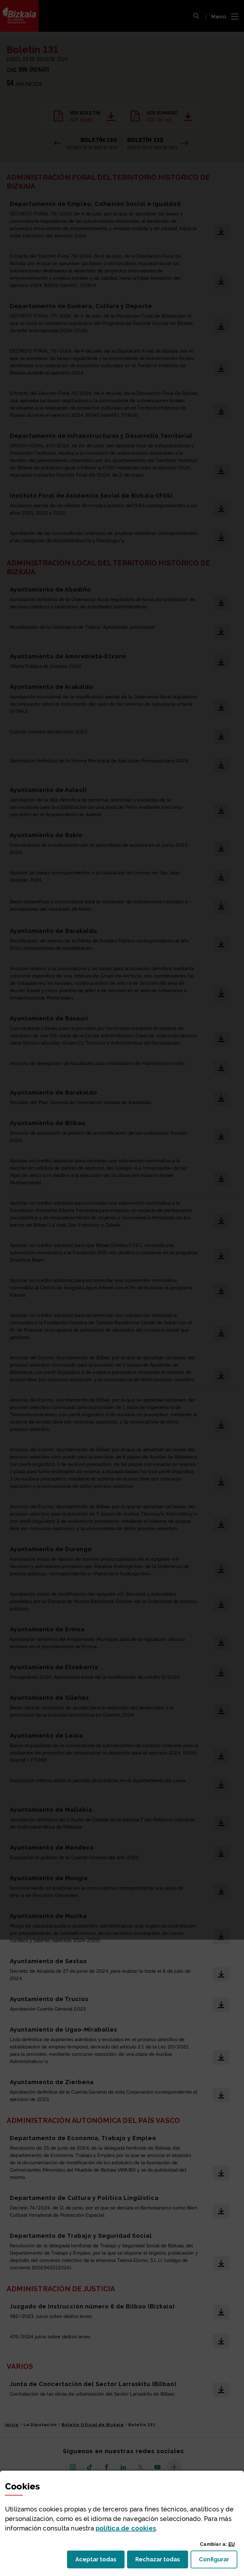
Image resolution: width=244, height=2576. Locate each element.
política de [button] (126, 2528)
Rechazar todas (161, 2561)
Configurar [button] (218, 2561)
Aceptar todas (100, 2561)
